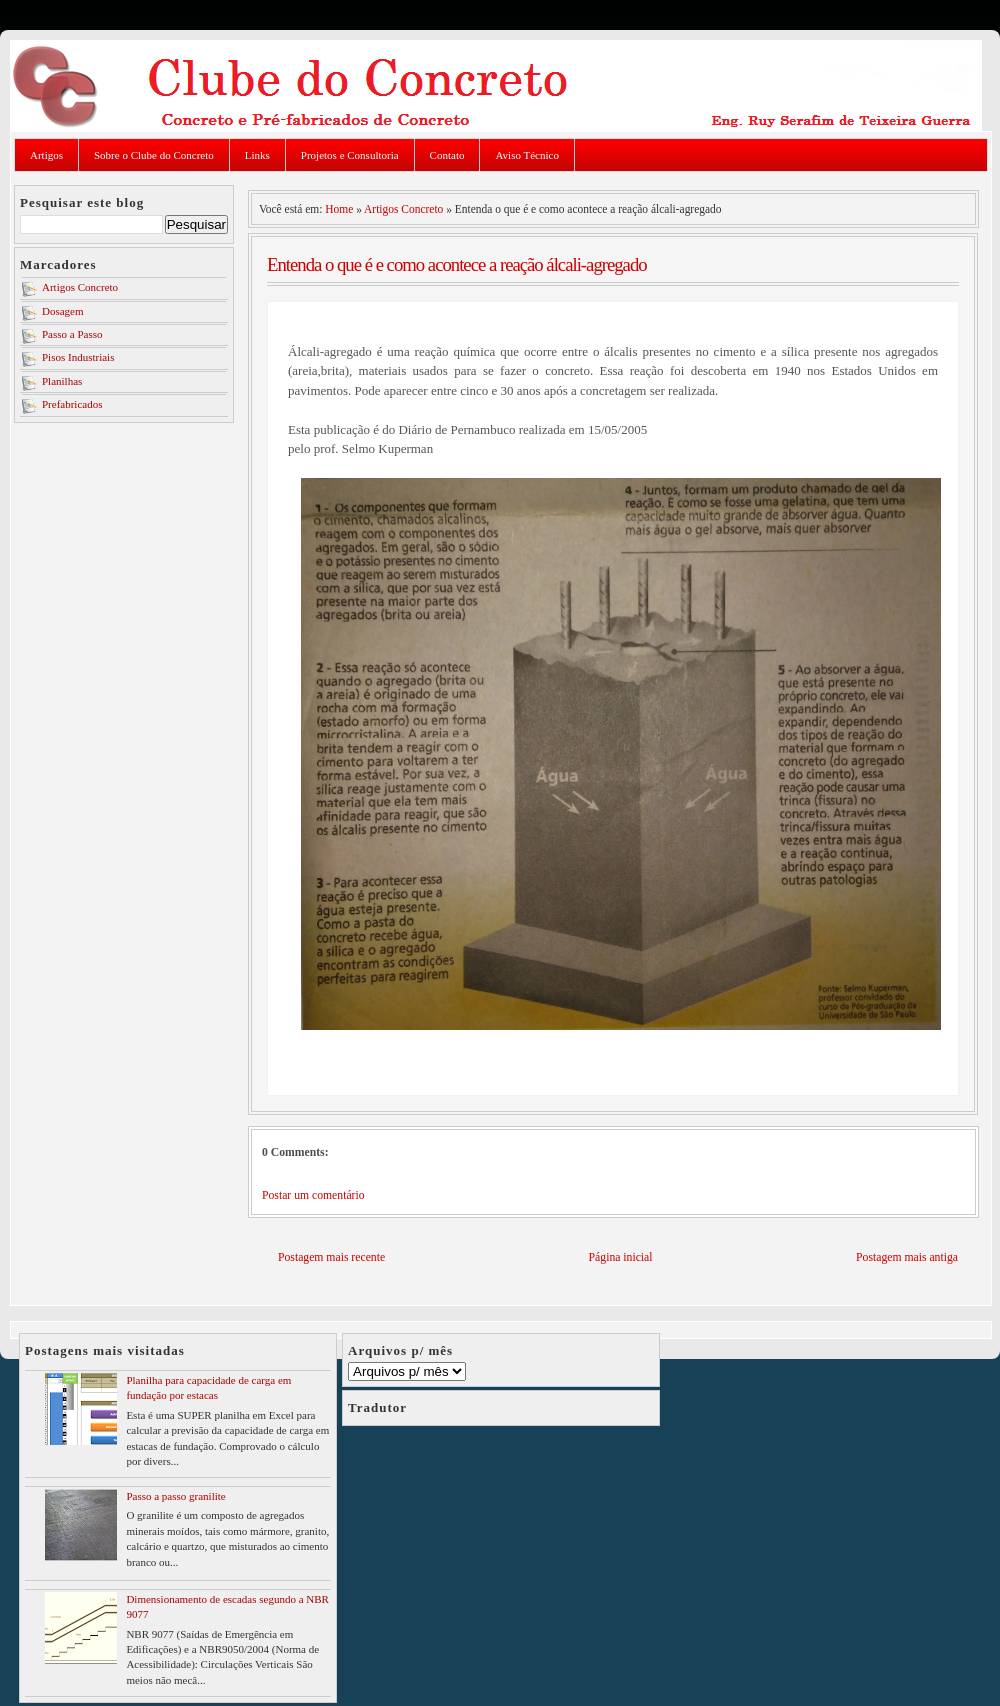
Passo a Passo (72, 334)
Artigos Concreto (80, 287)
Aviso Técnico (526, 155)
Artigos (46, 155)
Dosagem (63, 311)
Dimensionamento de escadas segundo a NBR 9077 (227, 1606)
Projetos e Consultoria (350, 155)
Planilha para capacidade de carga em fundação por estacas (208, 1387)
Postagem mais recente (331, 1257)
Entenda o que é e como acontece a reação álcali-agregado (457, 264)
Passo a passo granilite (175, 1496)
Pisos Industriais (78, 357)
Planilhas (62, 381)
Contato (447, 155)
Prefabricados (72, 404)
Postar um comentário (313, 1195)
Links (257, 155)
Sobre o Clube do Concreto (154, 155)
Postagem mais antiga (907, 1257)
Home (339, 209)
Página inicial (621, 1257)
